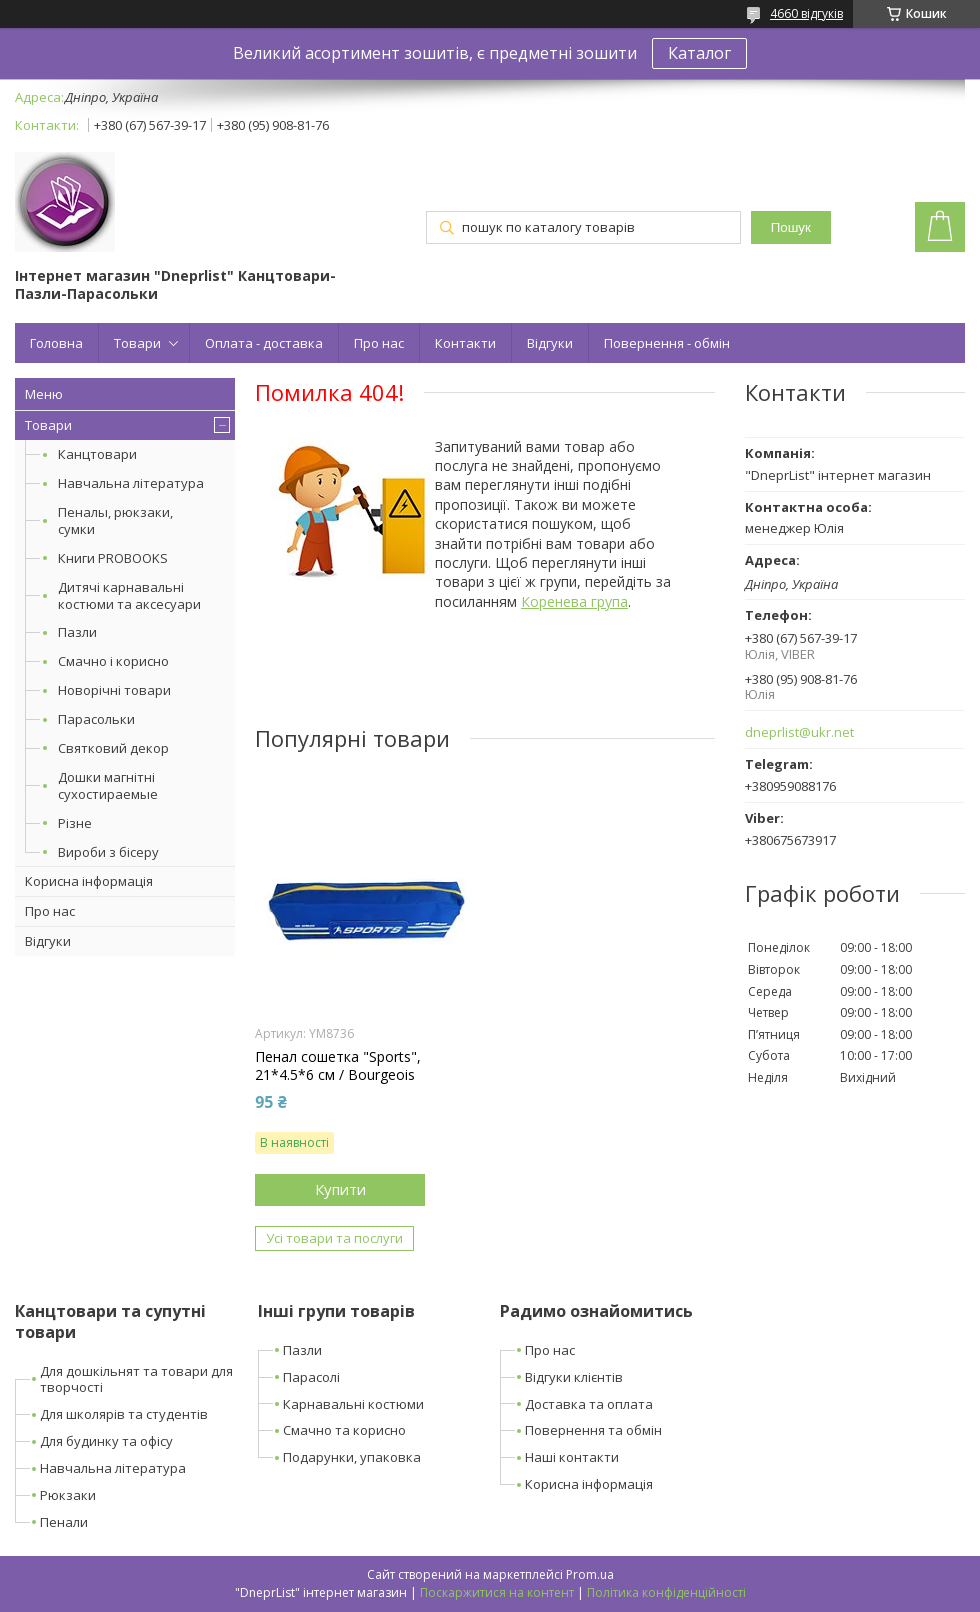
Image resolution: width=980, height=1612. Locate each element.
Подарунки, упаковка (352, 1457)
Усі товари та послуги (334, 1238)
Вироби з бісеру (108, 852)
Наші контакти (572, 1457)
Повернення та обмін (593, 1430)
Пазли (77, 632)
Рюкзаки (68, 1495)
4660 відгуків (806, 13)
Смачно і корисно (113, 661)
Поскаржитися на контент (497, 1592)
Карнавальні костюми (353, 1404)
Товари (137, 343)
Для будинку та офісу (106, 1441)
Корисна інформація (89, 881)
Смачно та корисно (344, 1430)
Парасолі (311, 1377)
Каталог (699, 53)
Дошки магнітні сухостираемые (108, 785)
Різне (75, 823)
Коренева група (574, 601)
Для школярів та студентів (124, 1414)
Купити (340, 1189)
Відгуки (550, 343)
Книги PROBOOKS (113, 558)
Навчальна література (131, 483)
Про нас (379, 343)
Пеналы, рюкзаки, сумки (115, 520)
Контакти (465, 343)
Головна (56, 343)
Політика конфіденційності (666, 1592)
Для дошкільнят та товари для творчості (136, 1379)
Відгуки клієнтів (574, 1377)
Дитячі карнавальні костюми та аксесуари (129, 595)
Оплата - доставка (264, 343)
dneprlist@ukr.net (799, 732)
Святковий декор (113, 748)
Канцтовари (97, 454)
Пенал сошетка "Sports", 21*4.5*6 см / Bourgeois (338, 1066)
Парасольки (96, 719)
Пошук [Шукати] (791, 227)
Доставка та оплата (589, 1404)
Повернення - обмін (667, 343)
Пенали (64, 1522)
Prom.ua (590, 1574)
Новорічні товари (114, 690)
